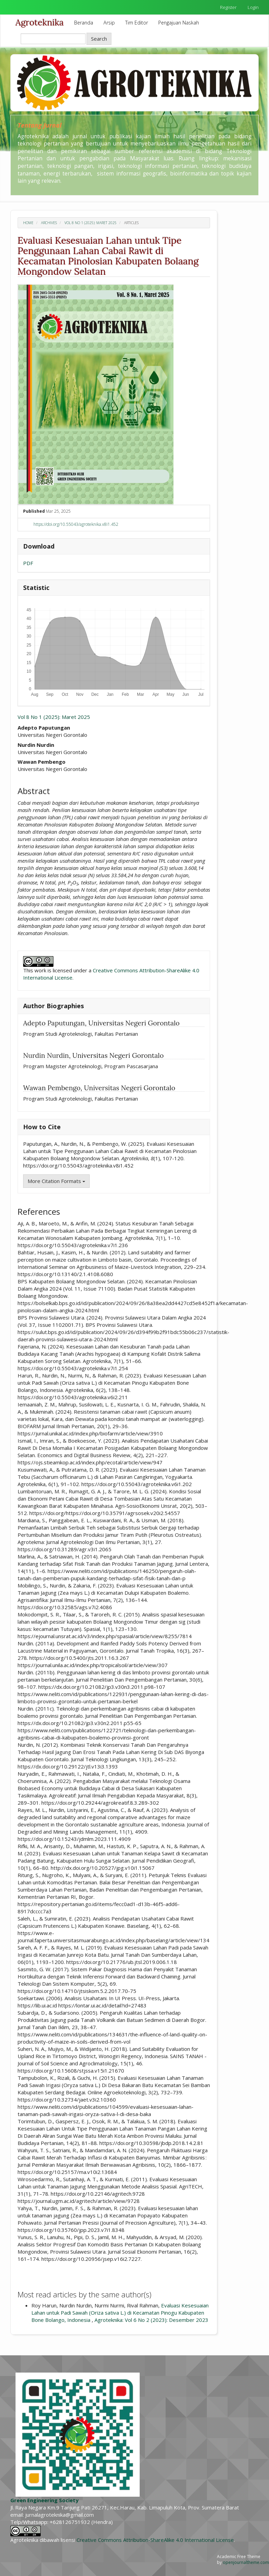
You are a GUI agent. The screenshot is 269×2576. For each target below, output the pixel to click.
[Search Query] (53, 38)
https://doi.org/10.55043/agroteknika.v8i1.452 (75, 524)
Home (28, 222)
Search (99, 38)
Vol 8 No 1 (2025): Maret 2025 (90, 222)
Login (253, 7)
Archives (49, 222)
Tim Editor (136, 22)
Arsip (109, 22)
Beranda (83, 22)
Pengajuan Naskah (178, 22)
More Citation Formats (56, 1180)
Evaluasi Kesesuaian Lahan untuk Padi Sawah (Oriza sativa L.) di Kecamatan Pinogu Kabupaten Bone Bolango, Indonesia (120, 2312)
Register (228, 7)
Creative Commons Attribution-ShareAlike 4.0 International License (155, 2539)
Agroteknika (40, 22)
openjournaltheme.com (246, 2562)
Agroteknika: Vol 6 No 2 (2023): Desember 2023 (151, 2319)
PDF (28, 563)
